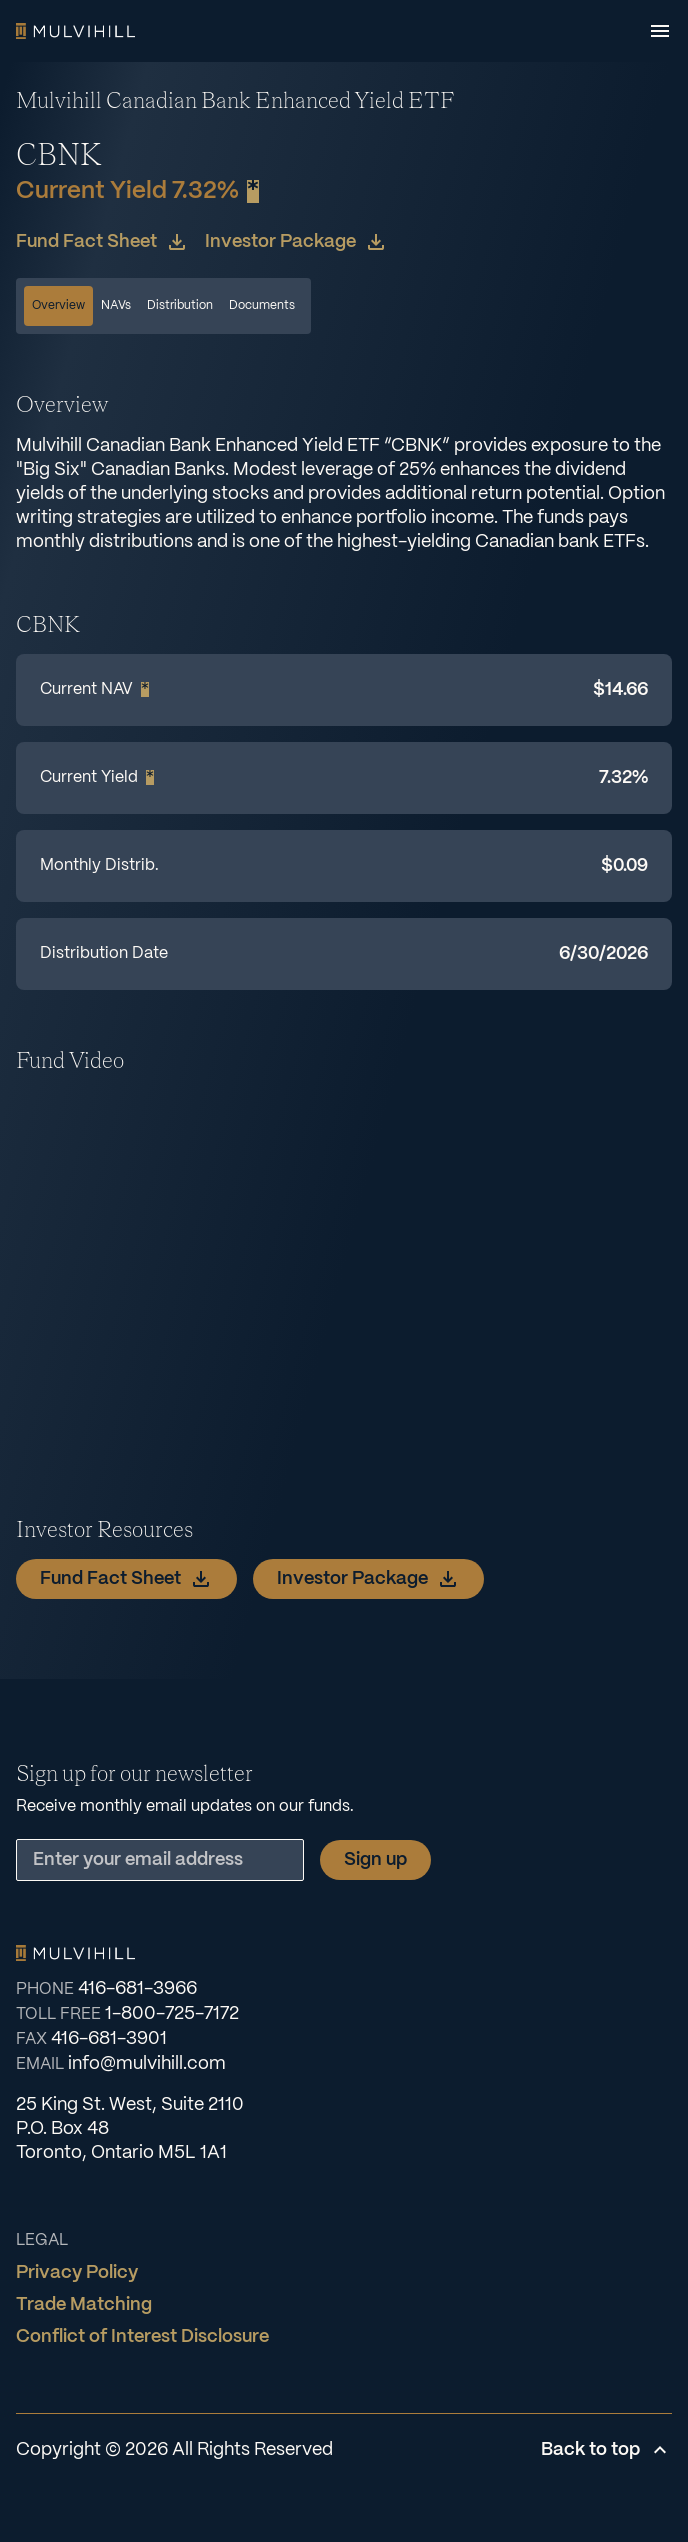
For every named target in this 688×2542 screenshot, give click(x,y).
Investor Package (296, 242)
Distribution (180, 305)
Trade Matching (84, 2305)
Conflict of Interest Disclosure (142, 2337)
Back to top (606, 2450)
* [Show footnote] (253, 191)
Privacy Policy (77, 2273)
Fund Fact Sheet (102, 242)
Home (75, 31)
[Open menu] (660, 31)
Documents (262, 305)
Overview (58, 305)
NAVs (116, 305)
